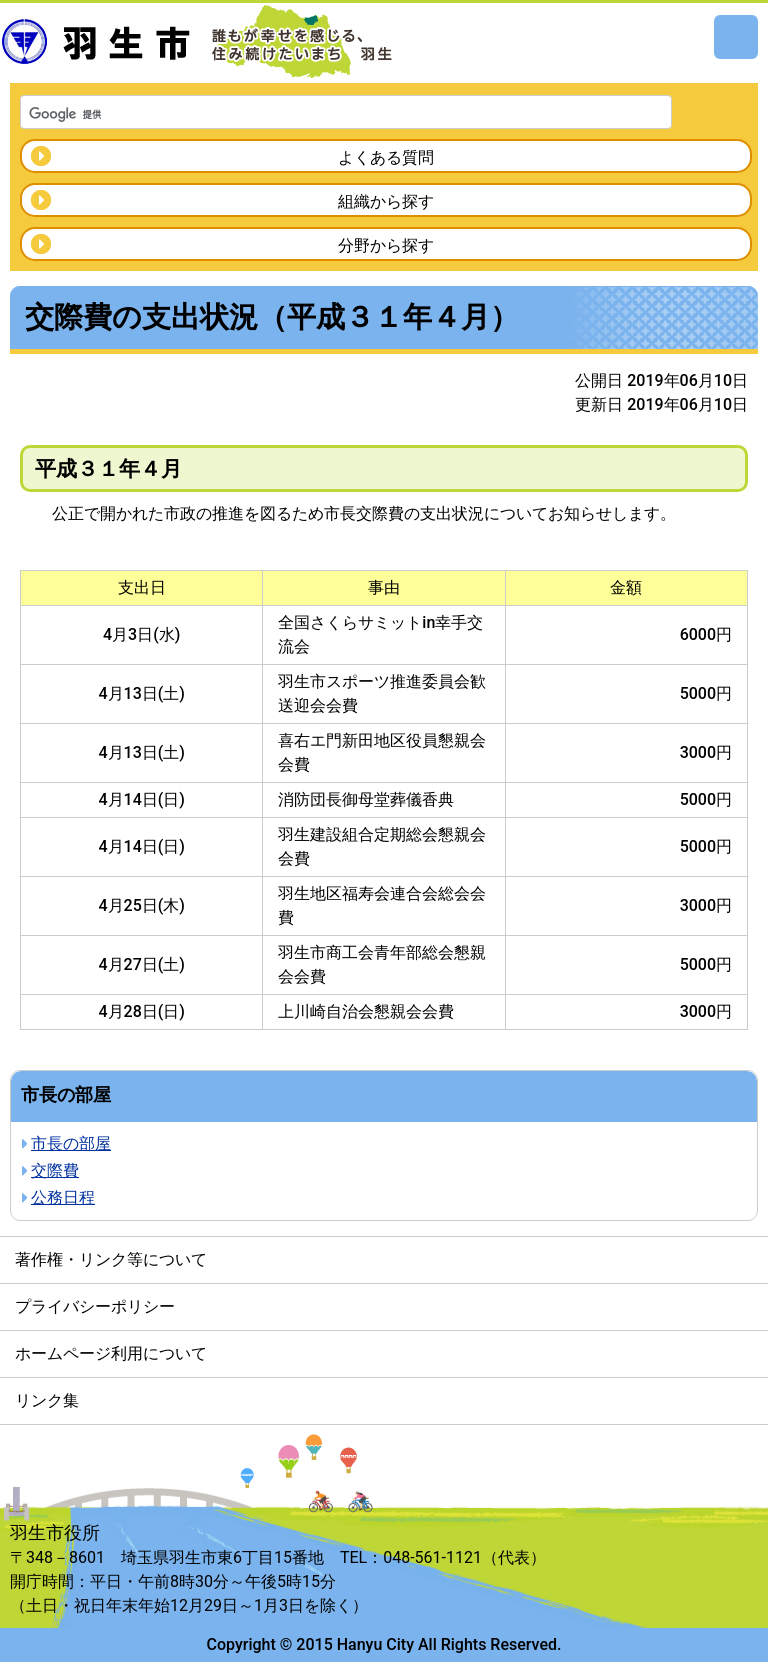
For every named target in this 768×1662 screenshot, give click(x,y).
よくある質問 (386, 157)
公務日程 (63, 1197)
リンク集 (47, 1400)
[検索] (320, 114)
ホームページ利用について (111, 1353)
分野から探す (386, 245)
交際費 (55, 1170)
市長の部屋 (71, 1143)
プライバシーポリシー (95, 1306)
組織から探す (386, 201)
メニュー (736, 37)
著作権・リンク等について (111, 1259)
